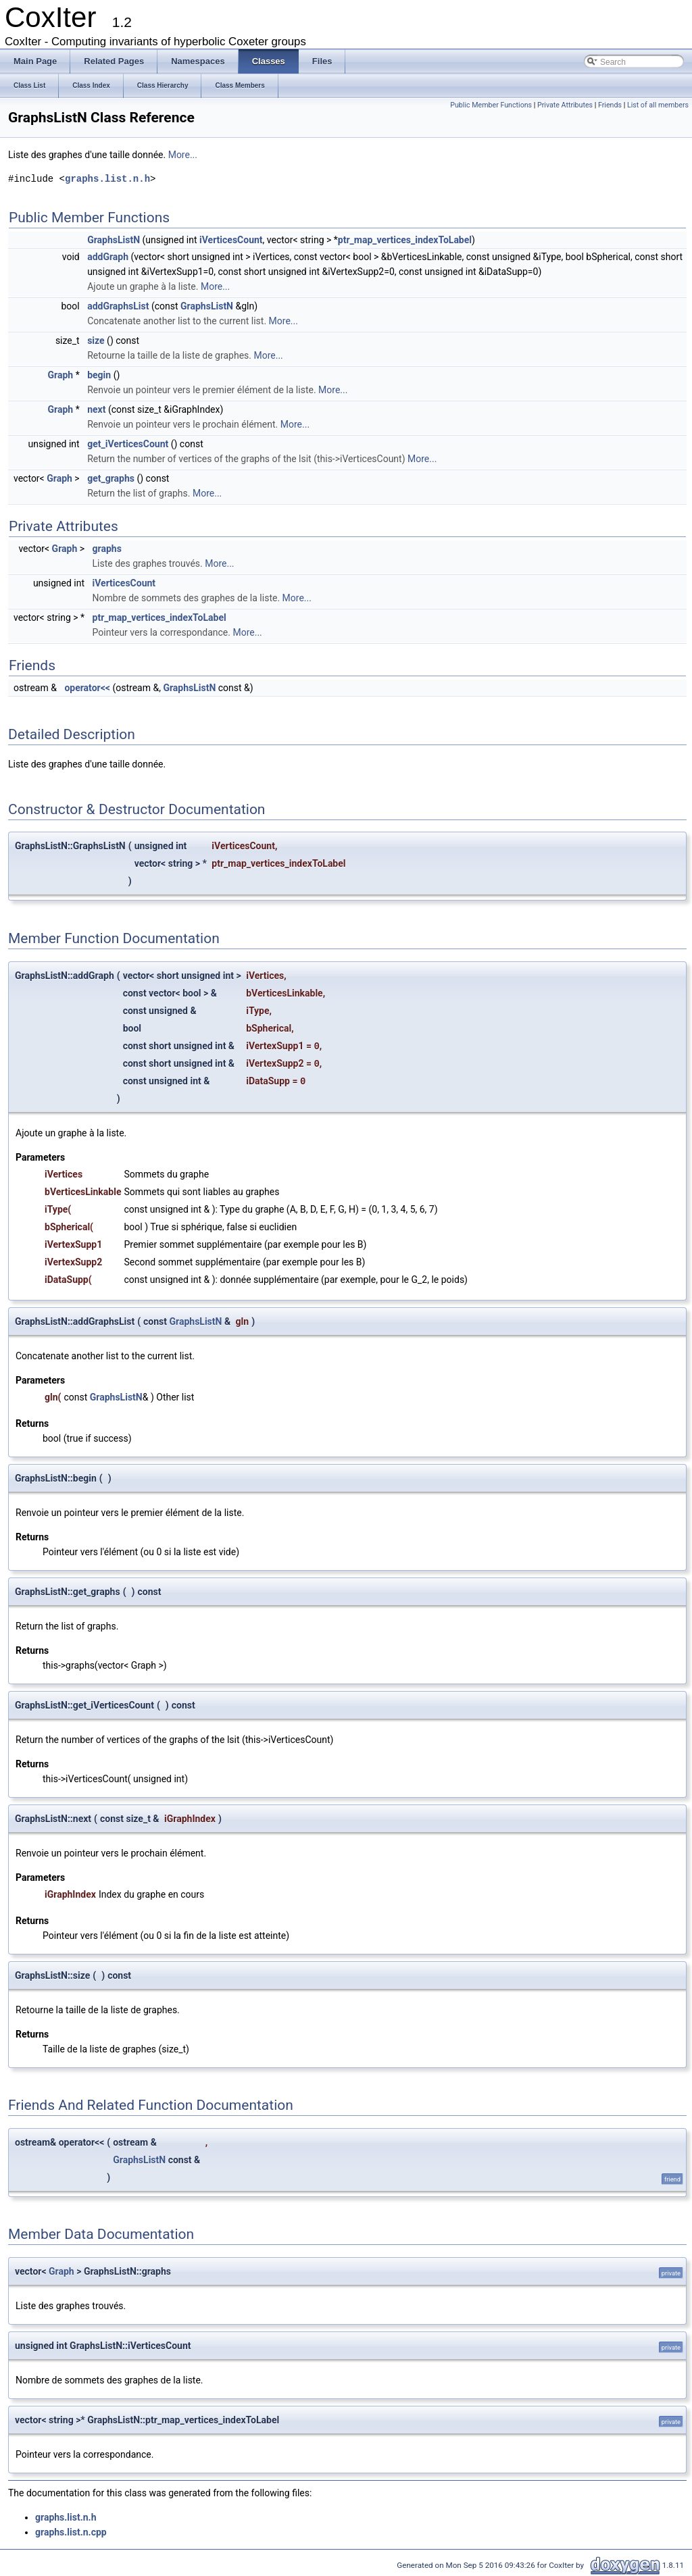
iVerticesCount (231, 239)
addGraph (107, 256)
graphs (107, 548)
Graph (61, 375)
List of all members (658, 105)
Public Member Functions (491, 105)
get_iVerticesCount (127, 443)
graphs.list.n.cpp (71, 2532)
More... (182, 154)
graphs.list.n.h (107, 178)
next (96, 409)
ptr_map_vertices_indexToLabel (405, 239)
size (95, 340)
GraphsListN (113, 239)
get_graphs (110, 478)
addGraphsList (118, 306)
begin (99, 375)
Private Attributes (565, 105)
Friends (610, 105)
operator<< (87, 687)
